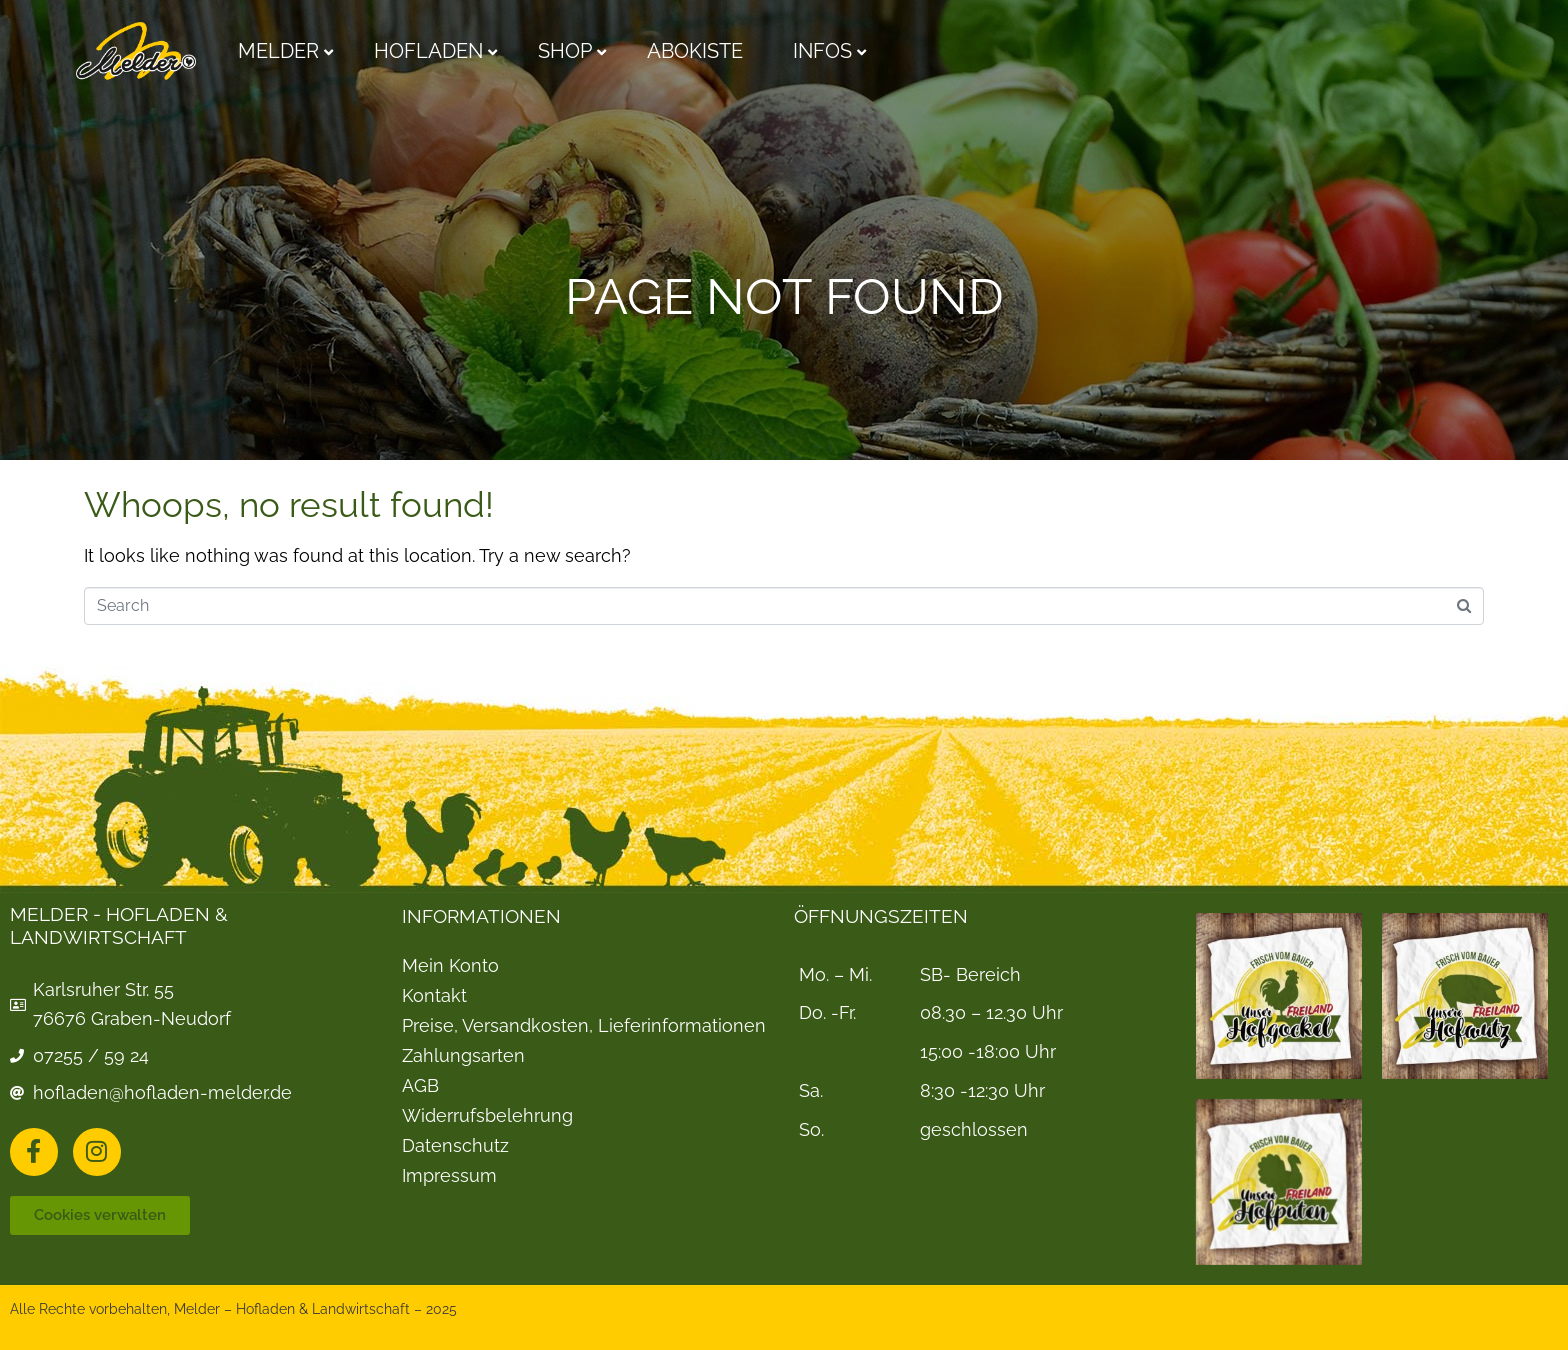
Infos (822, 51)
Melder (278, 51)
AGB (420, 1086)
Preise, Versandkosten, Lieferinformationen (584, 1026)
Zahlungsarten (463, 1056)
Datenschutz (455, 1146)
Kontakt (434, 996)
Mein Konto (450, 966)
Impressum (449, 1176)
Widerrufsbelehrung (487, 1116)
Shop (565, 51)
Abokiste (695, 51)
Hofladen (428, 51)
